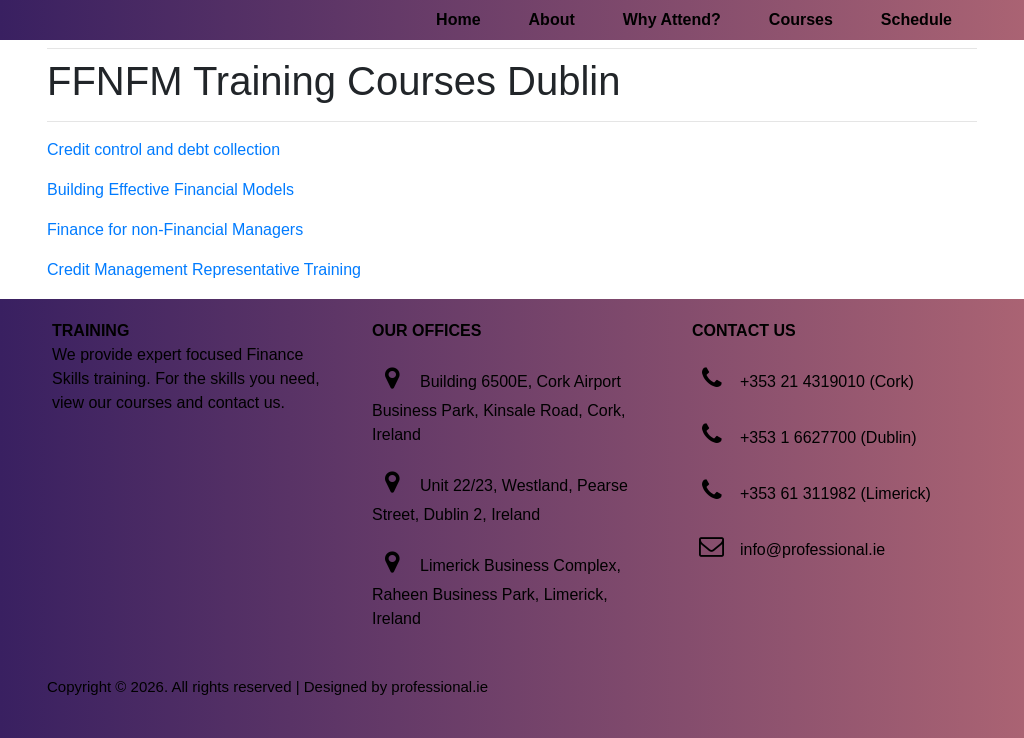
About (552, 19)
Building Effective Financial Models (170, 189)
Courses (801, 19)
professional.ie (439, 686)
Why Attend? (672, 19)
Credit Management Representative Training (204, 269)
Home (458, 19)
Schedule (916, 19)
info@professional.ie (812, 549)
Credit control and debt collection (163, 149)
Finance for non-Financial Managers (175, 229)
